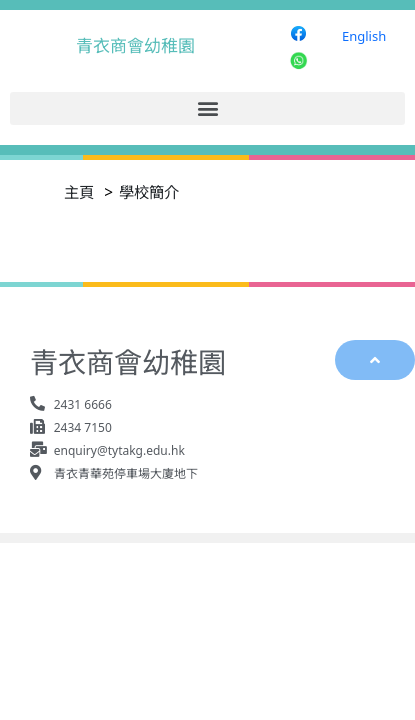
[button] (207, 108)
